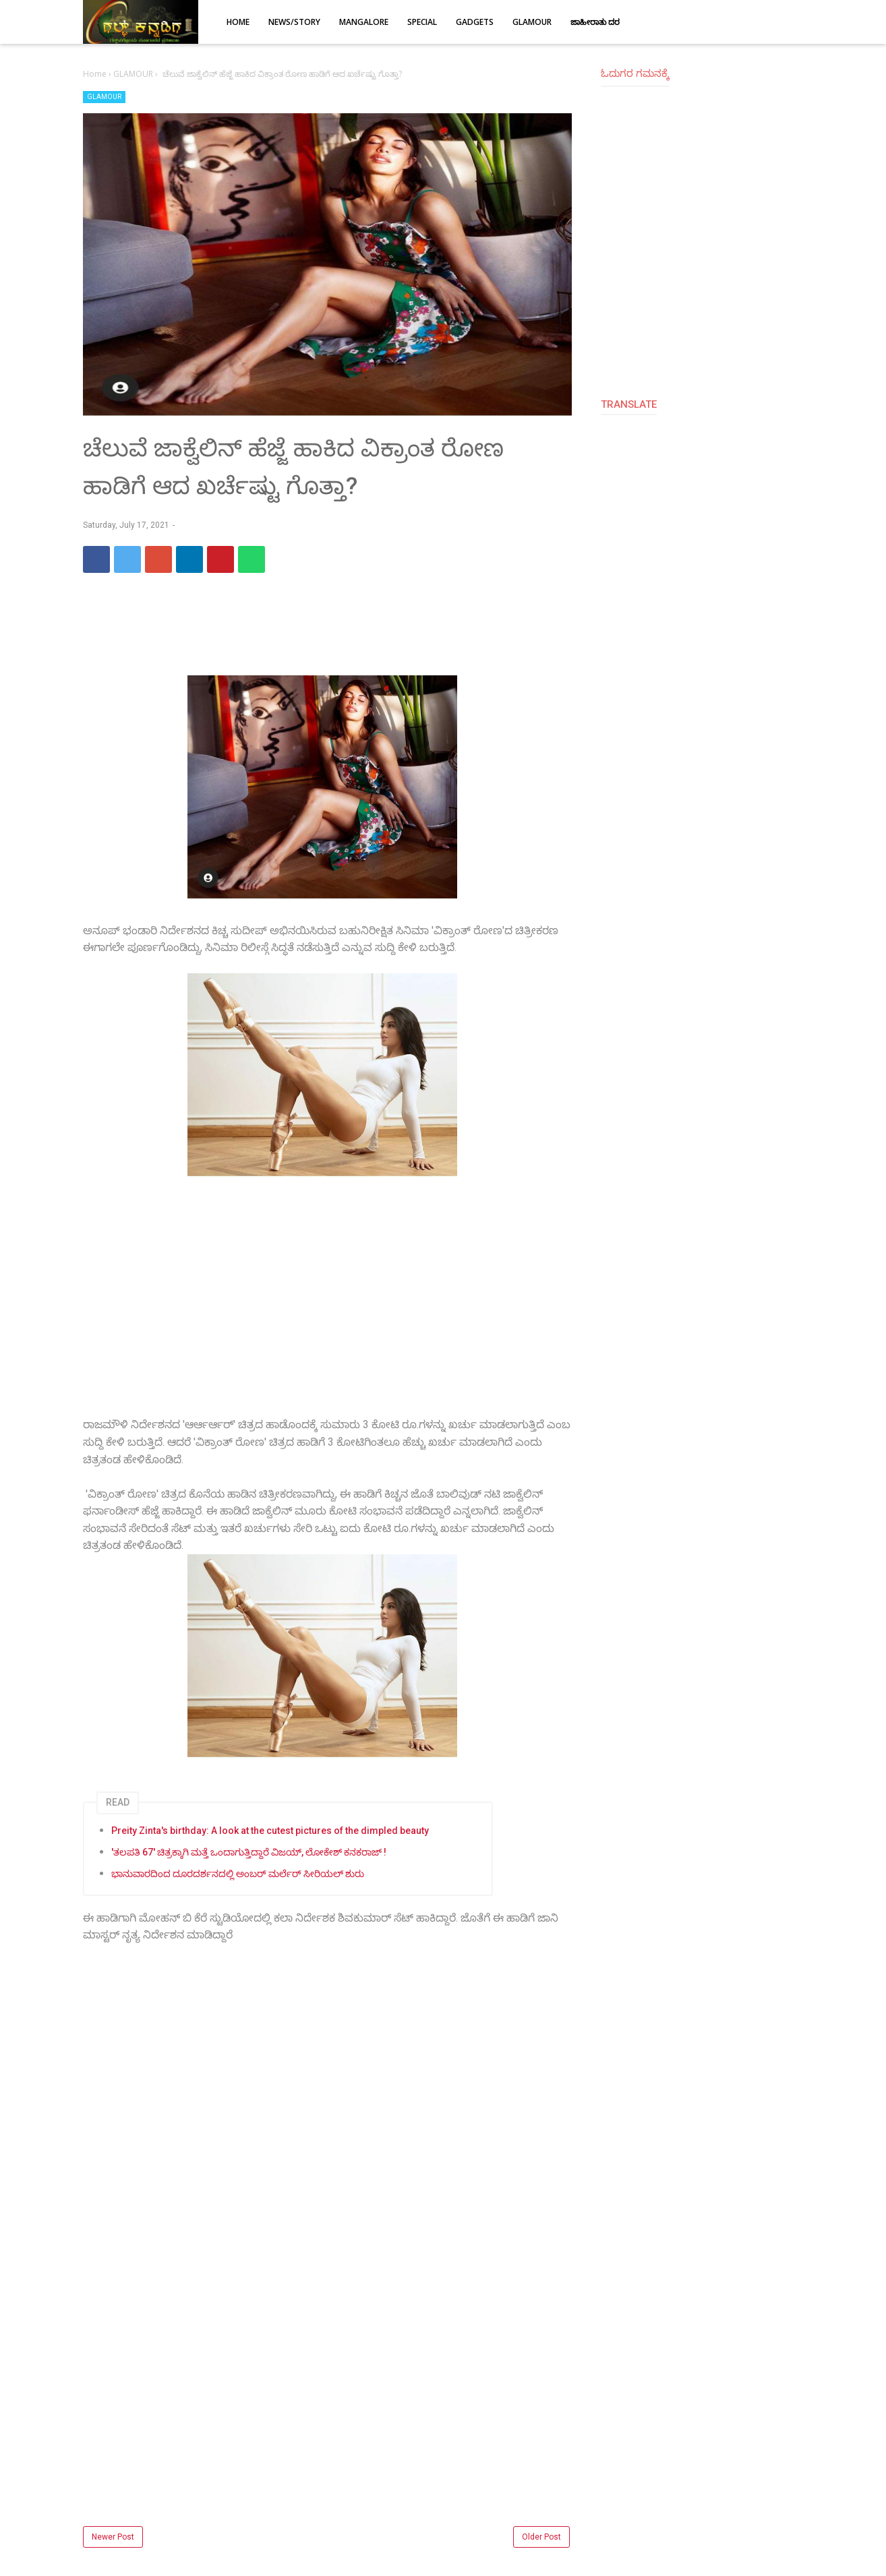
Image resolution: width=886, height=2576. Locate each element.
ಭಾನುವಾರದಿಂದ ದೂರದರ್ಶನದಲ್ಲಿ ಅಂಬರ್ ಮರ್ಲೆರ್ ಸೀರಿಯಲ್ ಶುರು (237, 1873)
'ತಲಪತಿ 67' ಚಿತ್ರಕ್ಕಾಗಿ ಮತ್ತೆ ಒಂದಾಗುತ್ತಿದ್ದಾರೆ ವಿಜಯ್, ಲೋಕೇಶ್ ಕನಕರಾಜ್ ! (248, 1852)
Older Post (541, 2537)
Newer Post (113, 2537)
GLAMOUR (104, 96)
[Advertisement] (327, 1308)
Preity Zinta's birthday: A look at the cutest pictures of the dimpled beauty (270, 1830)
